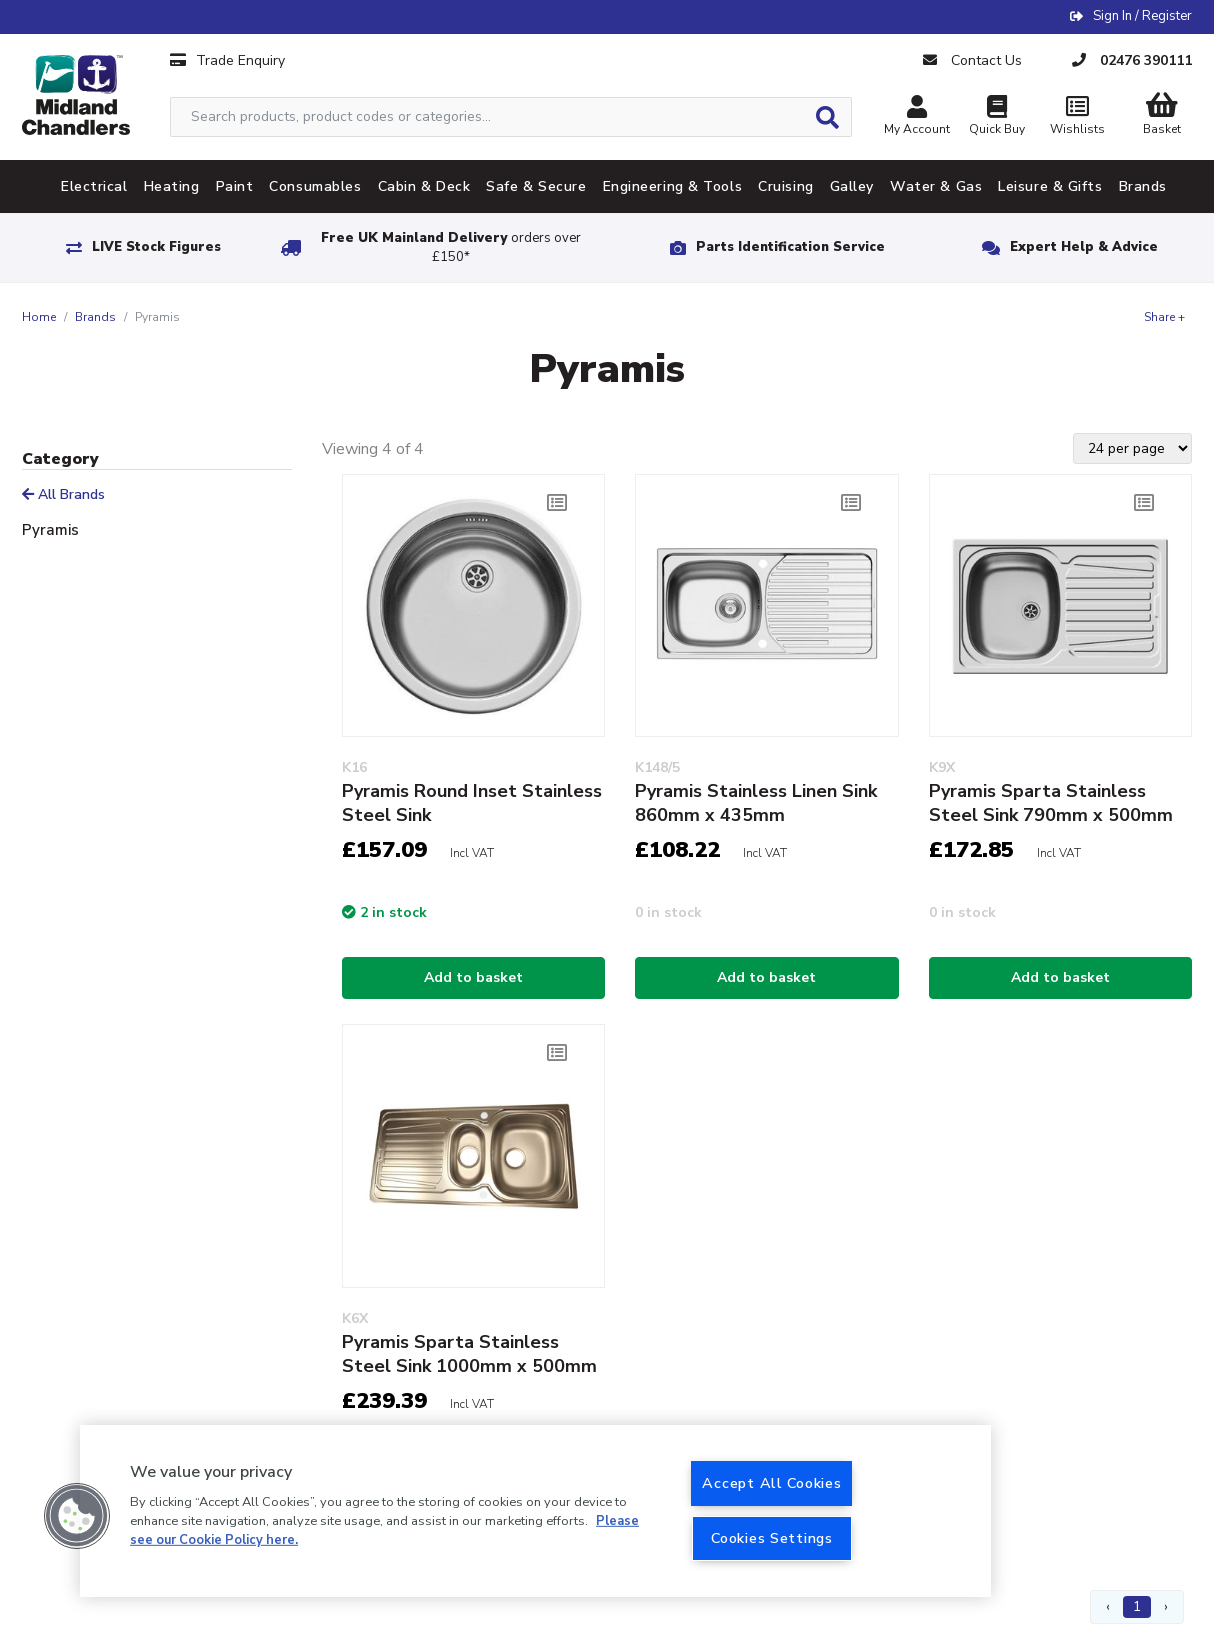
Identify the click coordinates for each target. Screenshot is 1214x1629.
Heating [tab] (172, 186)
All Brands (63, 494)
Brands (95, 317)
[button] (77, 1516)
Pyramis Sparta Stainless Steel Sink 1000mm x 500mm (469, 1354)
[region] (535, 1511)
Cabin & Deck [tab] (424, 186)
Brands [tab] (1143, 186)
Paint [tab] (235, 186)
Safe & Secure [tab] (536, 186)
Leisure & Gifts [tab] (1050, 186)
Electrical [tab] (94, 186)
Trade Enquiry (227, 60)
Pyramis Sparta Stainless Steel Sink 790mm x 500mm (1051, 803)
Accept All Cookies (771, 1483)
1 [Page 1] (1137, 1606)
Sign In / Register (1142, 16)
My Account (917, 117)
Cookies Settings (772, 1538)
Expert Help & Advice (1084, 247)
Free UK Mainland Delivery (451, 247)
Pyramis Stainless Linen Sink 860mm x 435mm (756, 803)
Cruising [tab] (785, 186)
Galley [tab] (852, 186)
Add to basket (473, 977)
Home (39, 317)
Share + (1164, 317)
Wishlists (1077, 117)
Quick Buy (997, 117)
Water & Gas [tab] (936, 186)
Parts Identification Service (790, 247)
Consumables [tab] (315, 186)
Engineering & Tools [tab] (673, 186)
